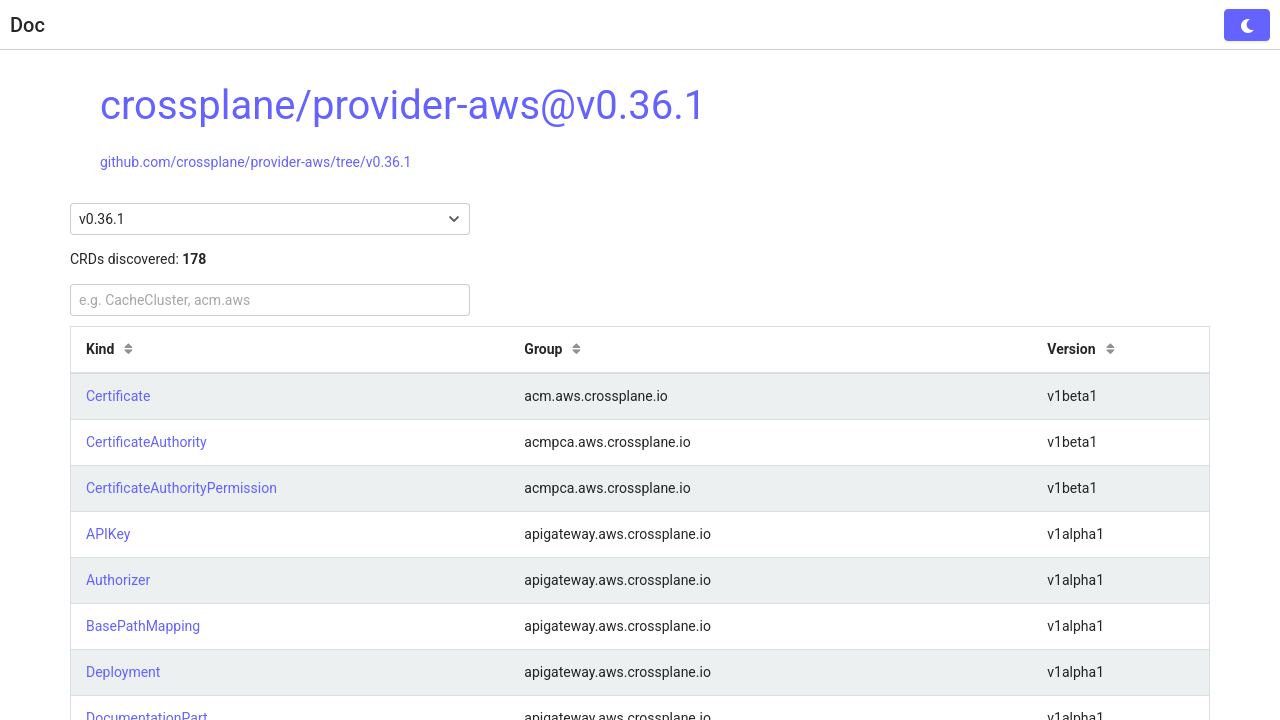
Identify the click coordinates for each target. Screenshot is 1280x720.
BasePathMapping (143, 626)
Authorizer (118, 580)
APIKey (108, 534)
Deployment (123, 672)
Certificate (118, 396)
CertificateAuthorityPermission (181, 488)
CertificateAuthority (146, 442)
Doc (27, 25)
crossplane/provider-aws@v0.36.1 (403, 105)
